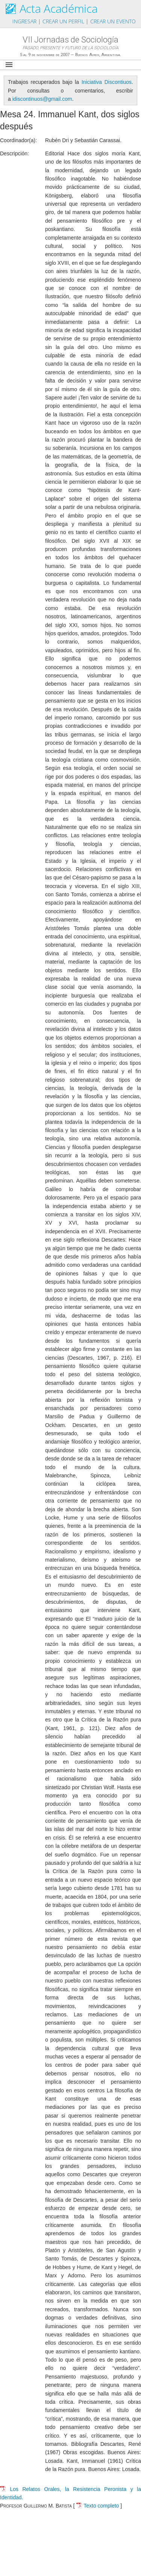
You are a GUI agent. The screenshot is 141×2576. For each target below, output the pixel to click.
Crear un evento (113, 21)
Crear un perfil (63, 21)
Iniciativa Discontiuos (107, 82)
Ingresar (24, 21)
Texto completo (97, 2506)
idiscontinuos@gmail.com (42, 99)
